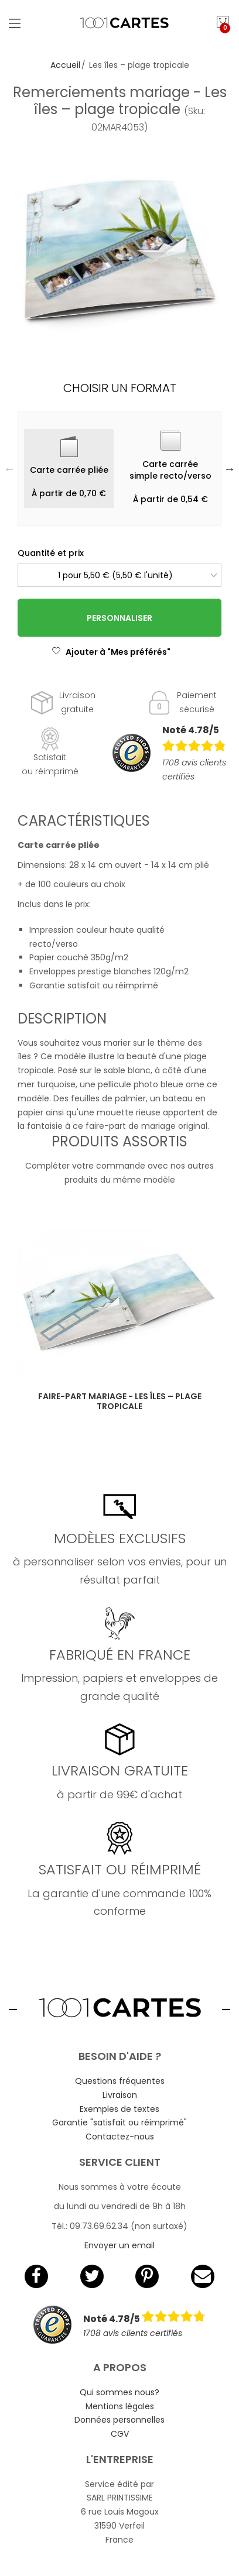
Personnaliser (119, 618)
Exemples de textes (119, 2109)
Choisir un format (119, 388)
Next (229, 469)
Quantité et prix (51, 553)
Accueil (65, 65)
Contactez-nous (120, 2136)
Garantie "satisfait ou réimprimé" (119, 2122)
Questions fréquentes (120, 2081)
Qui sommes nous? (119, 2392)
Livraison (120, 2095)
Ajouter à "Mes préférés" (111, 652)
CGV (120, 2434)
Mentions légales (120, 2406)
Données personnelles (119, 2420)
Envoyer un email (119, 2245)
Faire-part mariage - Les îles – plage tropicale (120, 1401)
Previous (9, 469)
